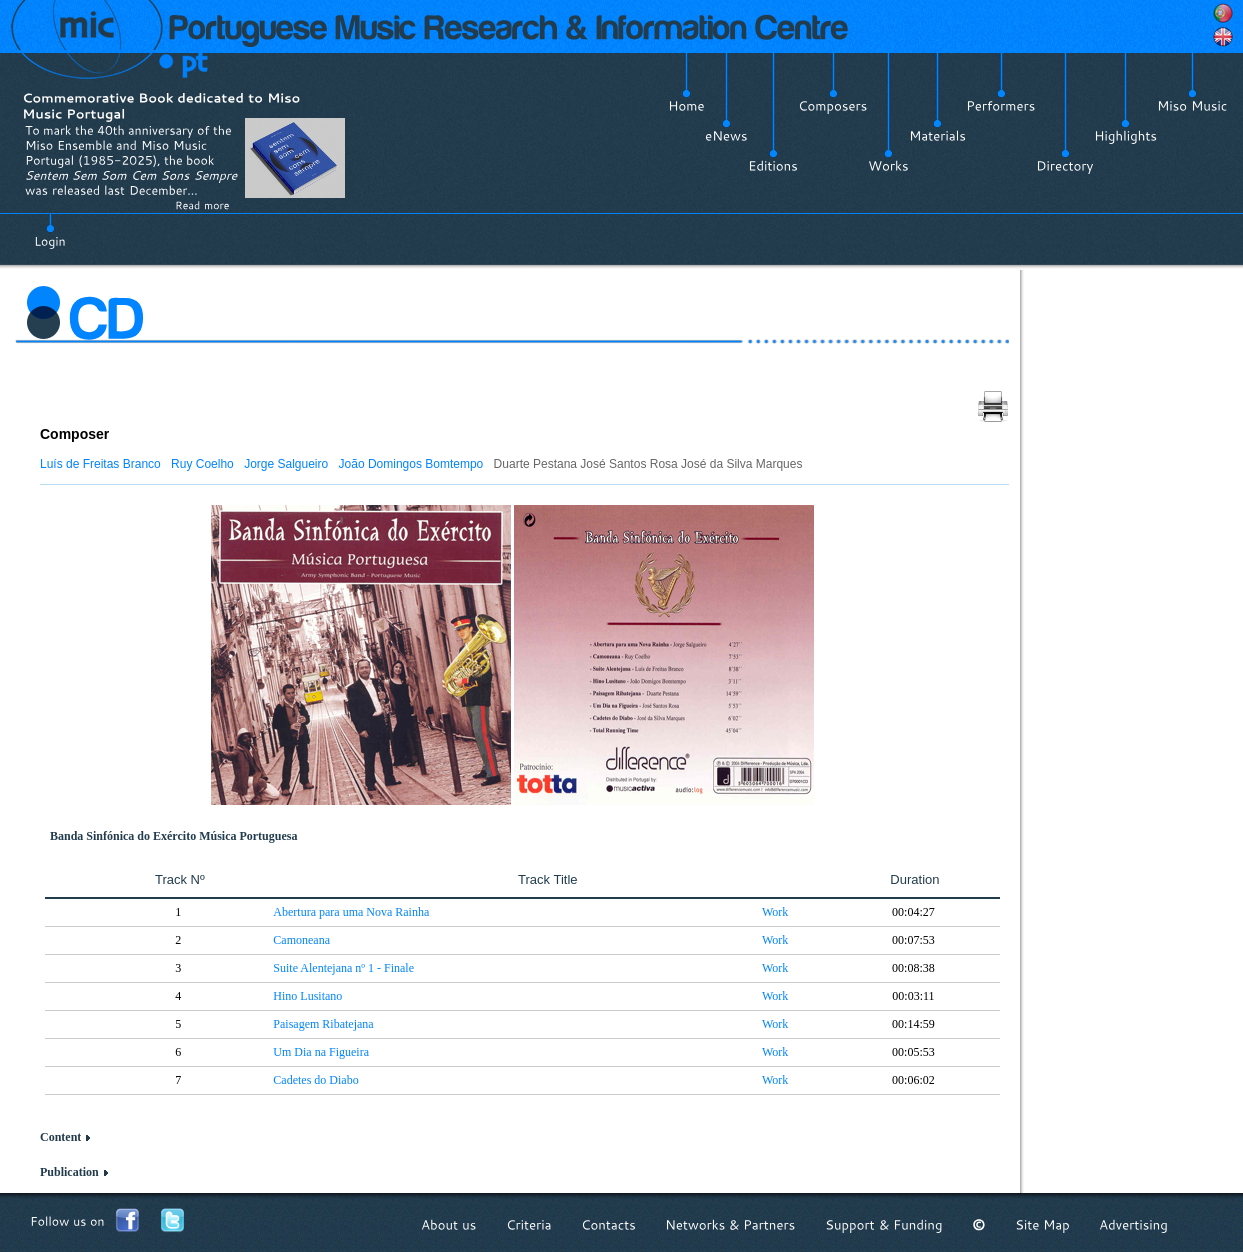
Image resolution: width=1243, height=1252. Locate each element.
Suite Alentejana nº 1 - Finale (343, 968)
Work (775, 912)
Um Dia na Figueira (321, 1052)
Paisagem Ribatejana (323, 1024)
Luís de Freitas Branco (100, 464)
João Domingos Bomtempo (411, 464)
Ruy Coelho (202, 464)
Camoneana (301, 940)
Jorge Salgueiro (286, 464)
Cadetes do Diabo (315, 1080)
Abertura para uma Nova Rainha (351, 912)
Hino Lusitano (307, 996)
